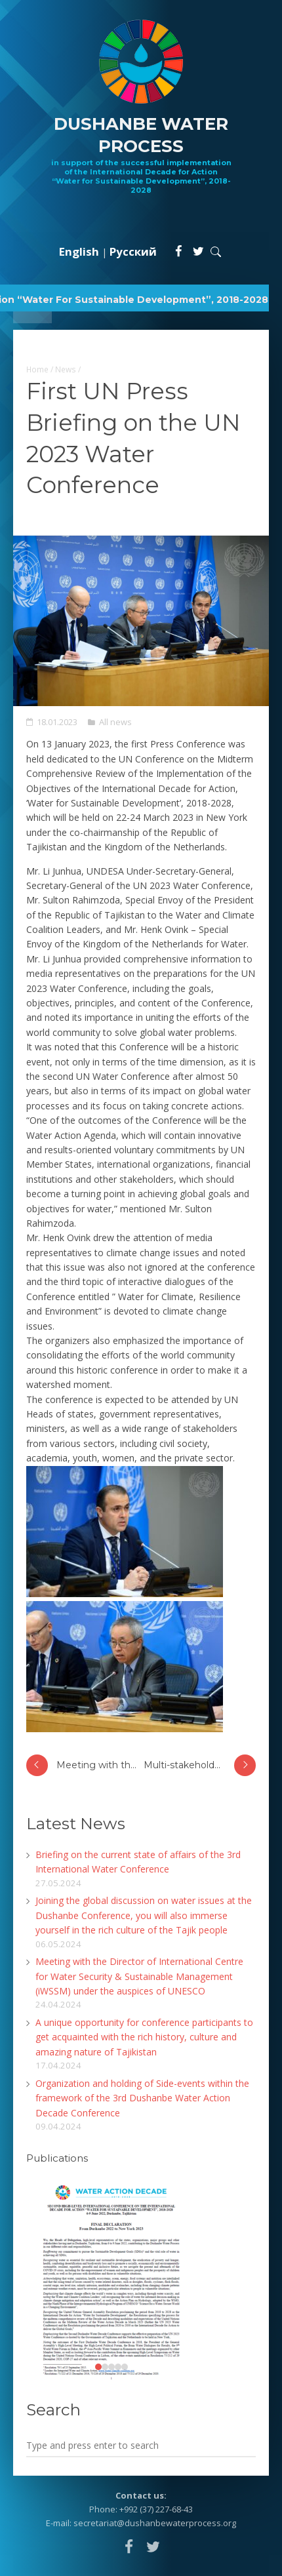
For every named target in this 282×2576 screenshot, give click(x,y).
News (65, 369)
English (79, 251)
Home (37, 369)
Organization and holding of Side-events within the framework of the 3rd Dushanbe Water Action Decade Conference (142, 2098)
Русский (133, 251)
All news (115, 722)
